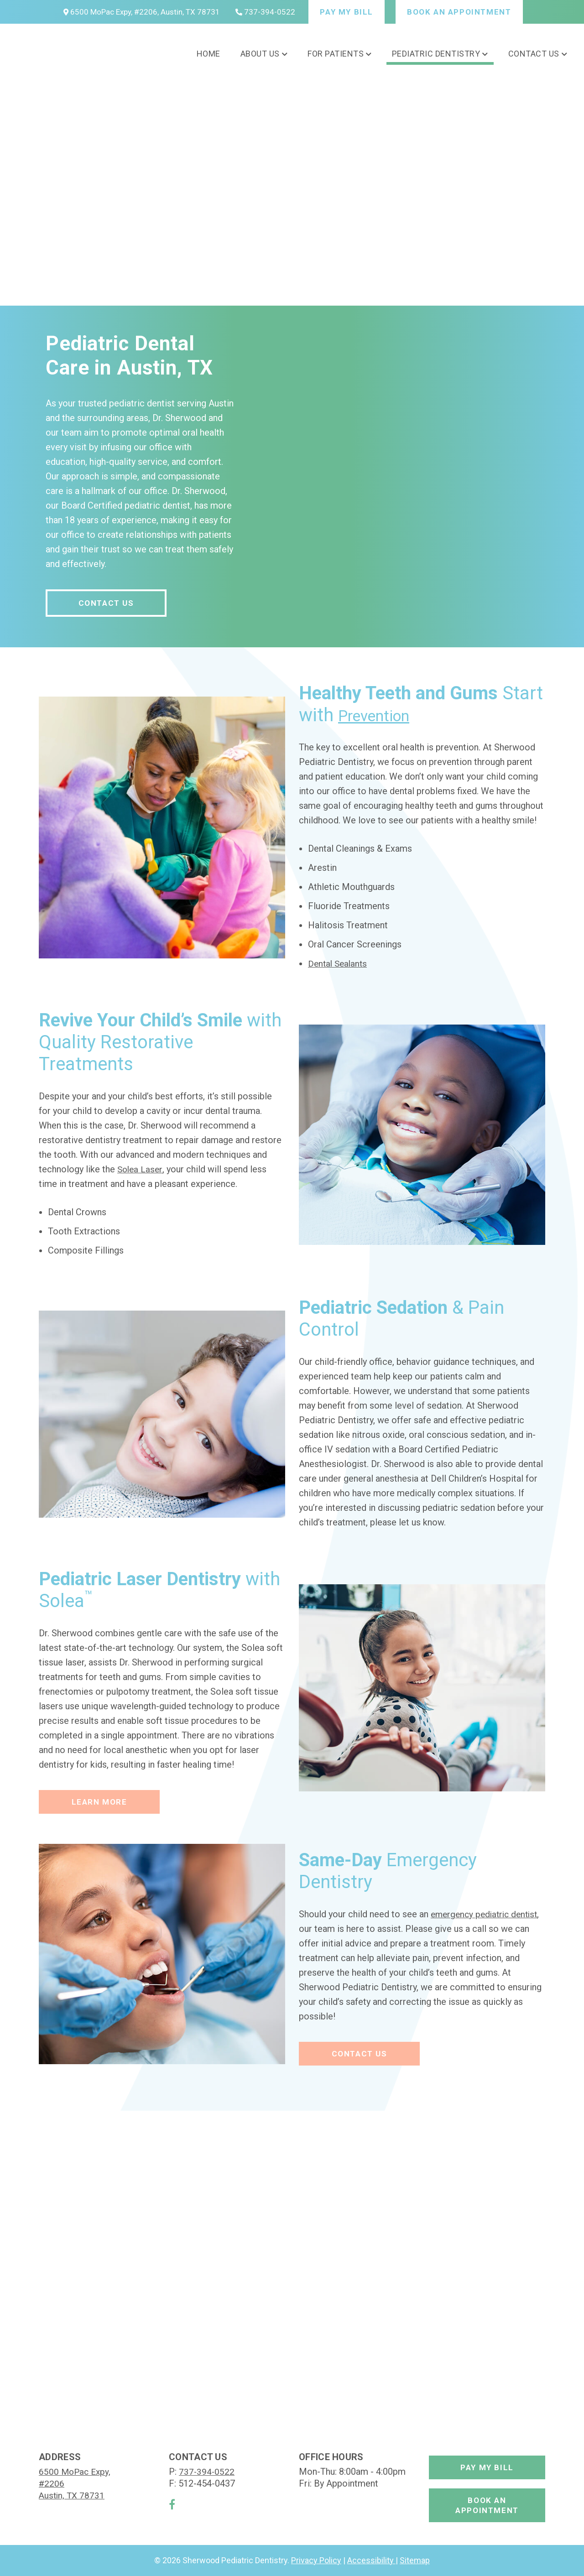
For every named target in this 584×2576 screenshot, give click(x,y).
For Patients (336, 53)
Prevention (381, 715)
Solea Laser (140, 1169)
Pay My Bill (346, 11)
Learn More (99, 1801)
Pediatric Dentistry (436, 53)
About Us (260, 53)
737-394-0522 (265, 11)
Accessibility (371, 2560)
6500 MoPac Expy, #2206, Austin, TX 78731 (141, 11)
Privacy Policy (316, 2560)
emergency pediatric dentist (487, 1914)
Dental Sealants (339, 963)
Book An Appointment (459, 11)
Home (208, 53)
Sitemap (415, 2560)
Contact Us (533, 53)
